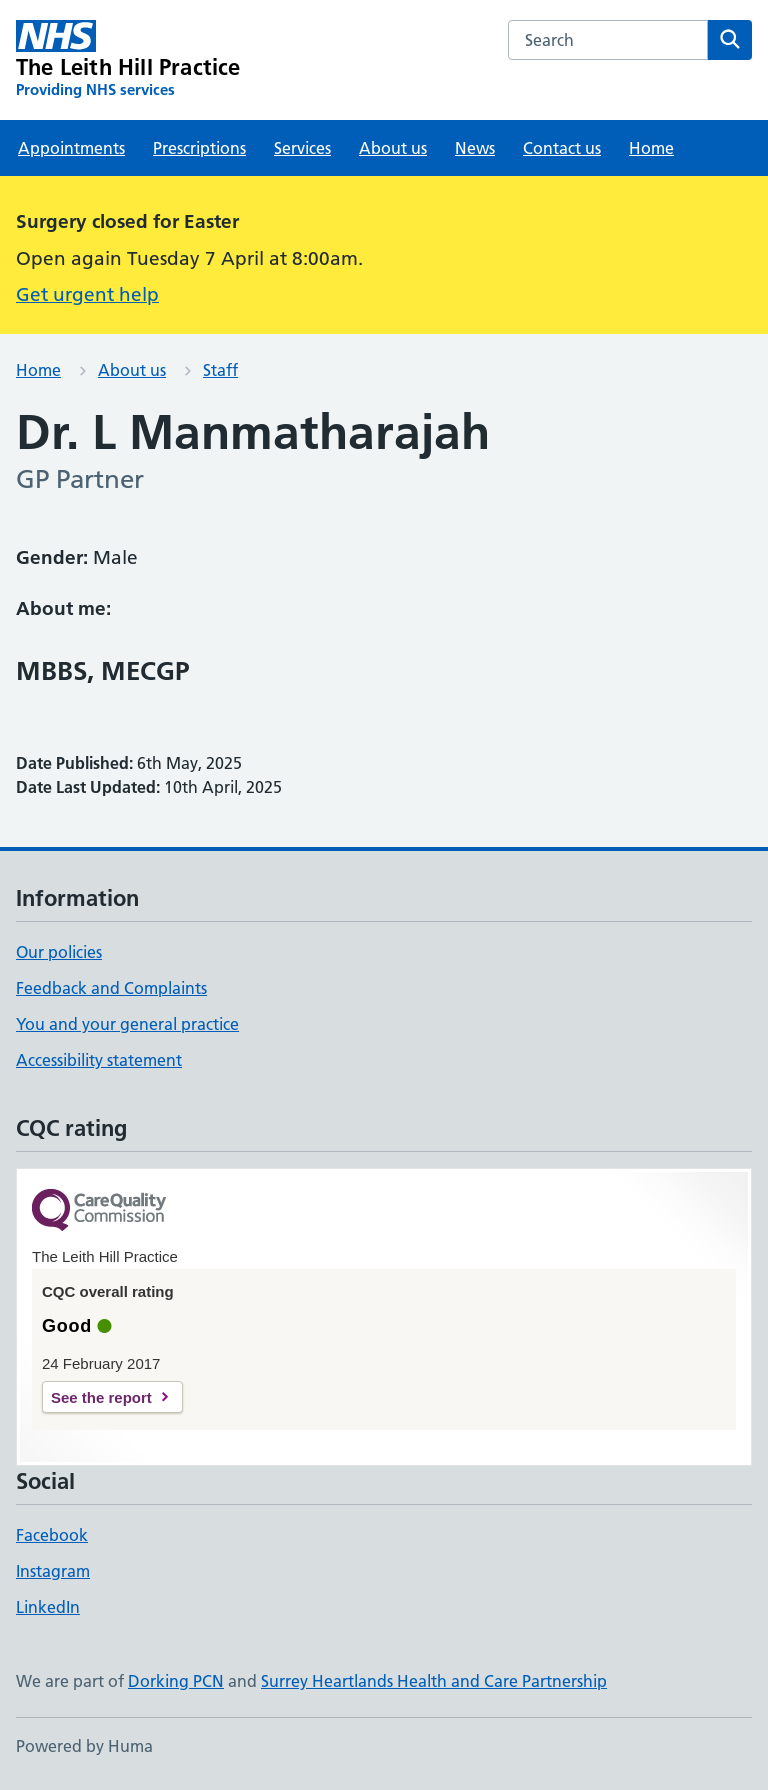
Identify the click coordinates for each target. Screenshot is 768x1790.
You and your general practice (127, 1024)
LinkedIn (48, 1607)
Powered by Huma (84, 1746)
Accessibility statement (99, 1060)
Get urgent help (87, 294)
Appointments (71, 148)
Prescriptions (199, 148)
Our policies (59, 952)
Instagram (53, 1571)
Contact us (562, 148)
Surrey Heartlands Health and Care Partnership (434, 1681)
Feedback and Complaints (111, 988)
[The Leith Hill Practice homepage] (128, 60)
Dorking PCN (176, 1681)
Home (651, 148)
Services (302, 148)
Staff (220, 370)
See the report (101, 1397)
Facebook (52, 1535)
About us (393, 148)
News (475, 148)
